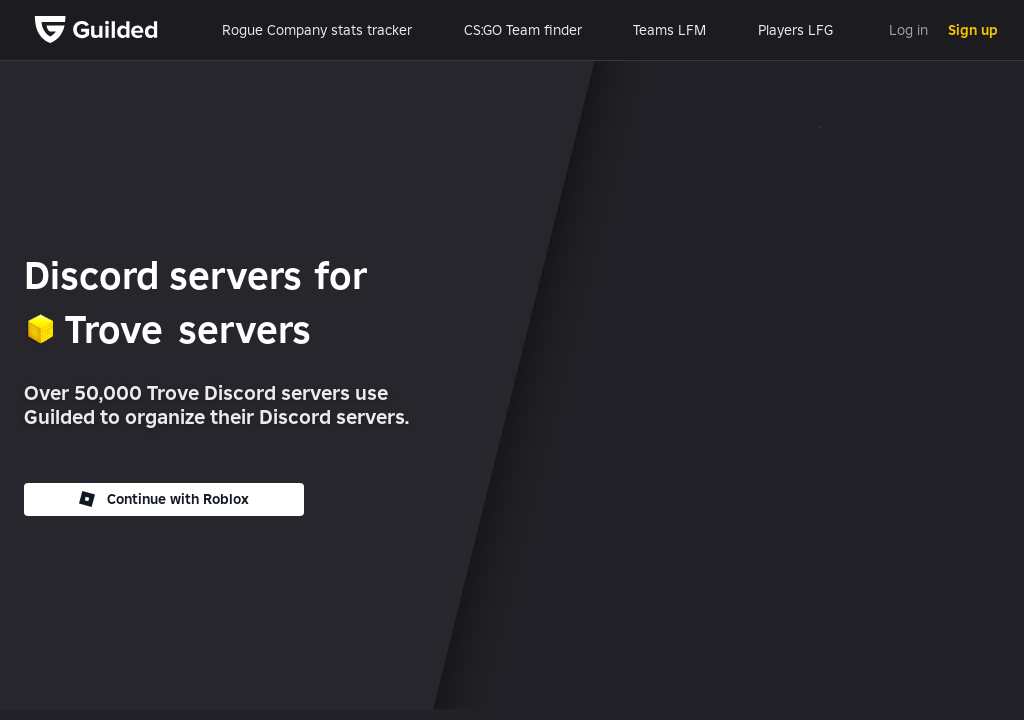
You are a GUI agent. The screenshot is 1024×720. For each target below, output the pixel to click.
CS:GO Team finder (523, 30)
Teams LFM (669, 30)
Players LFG (795, 30)
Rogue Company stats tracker (317, 30)
